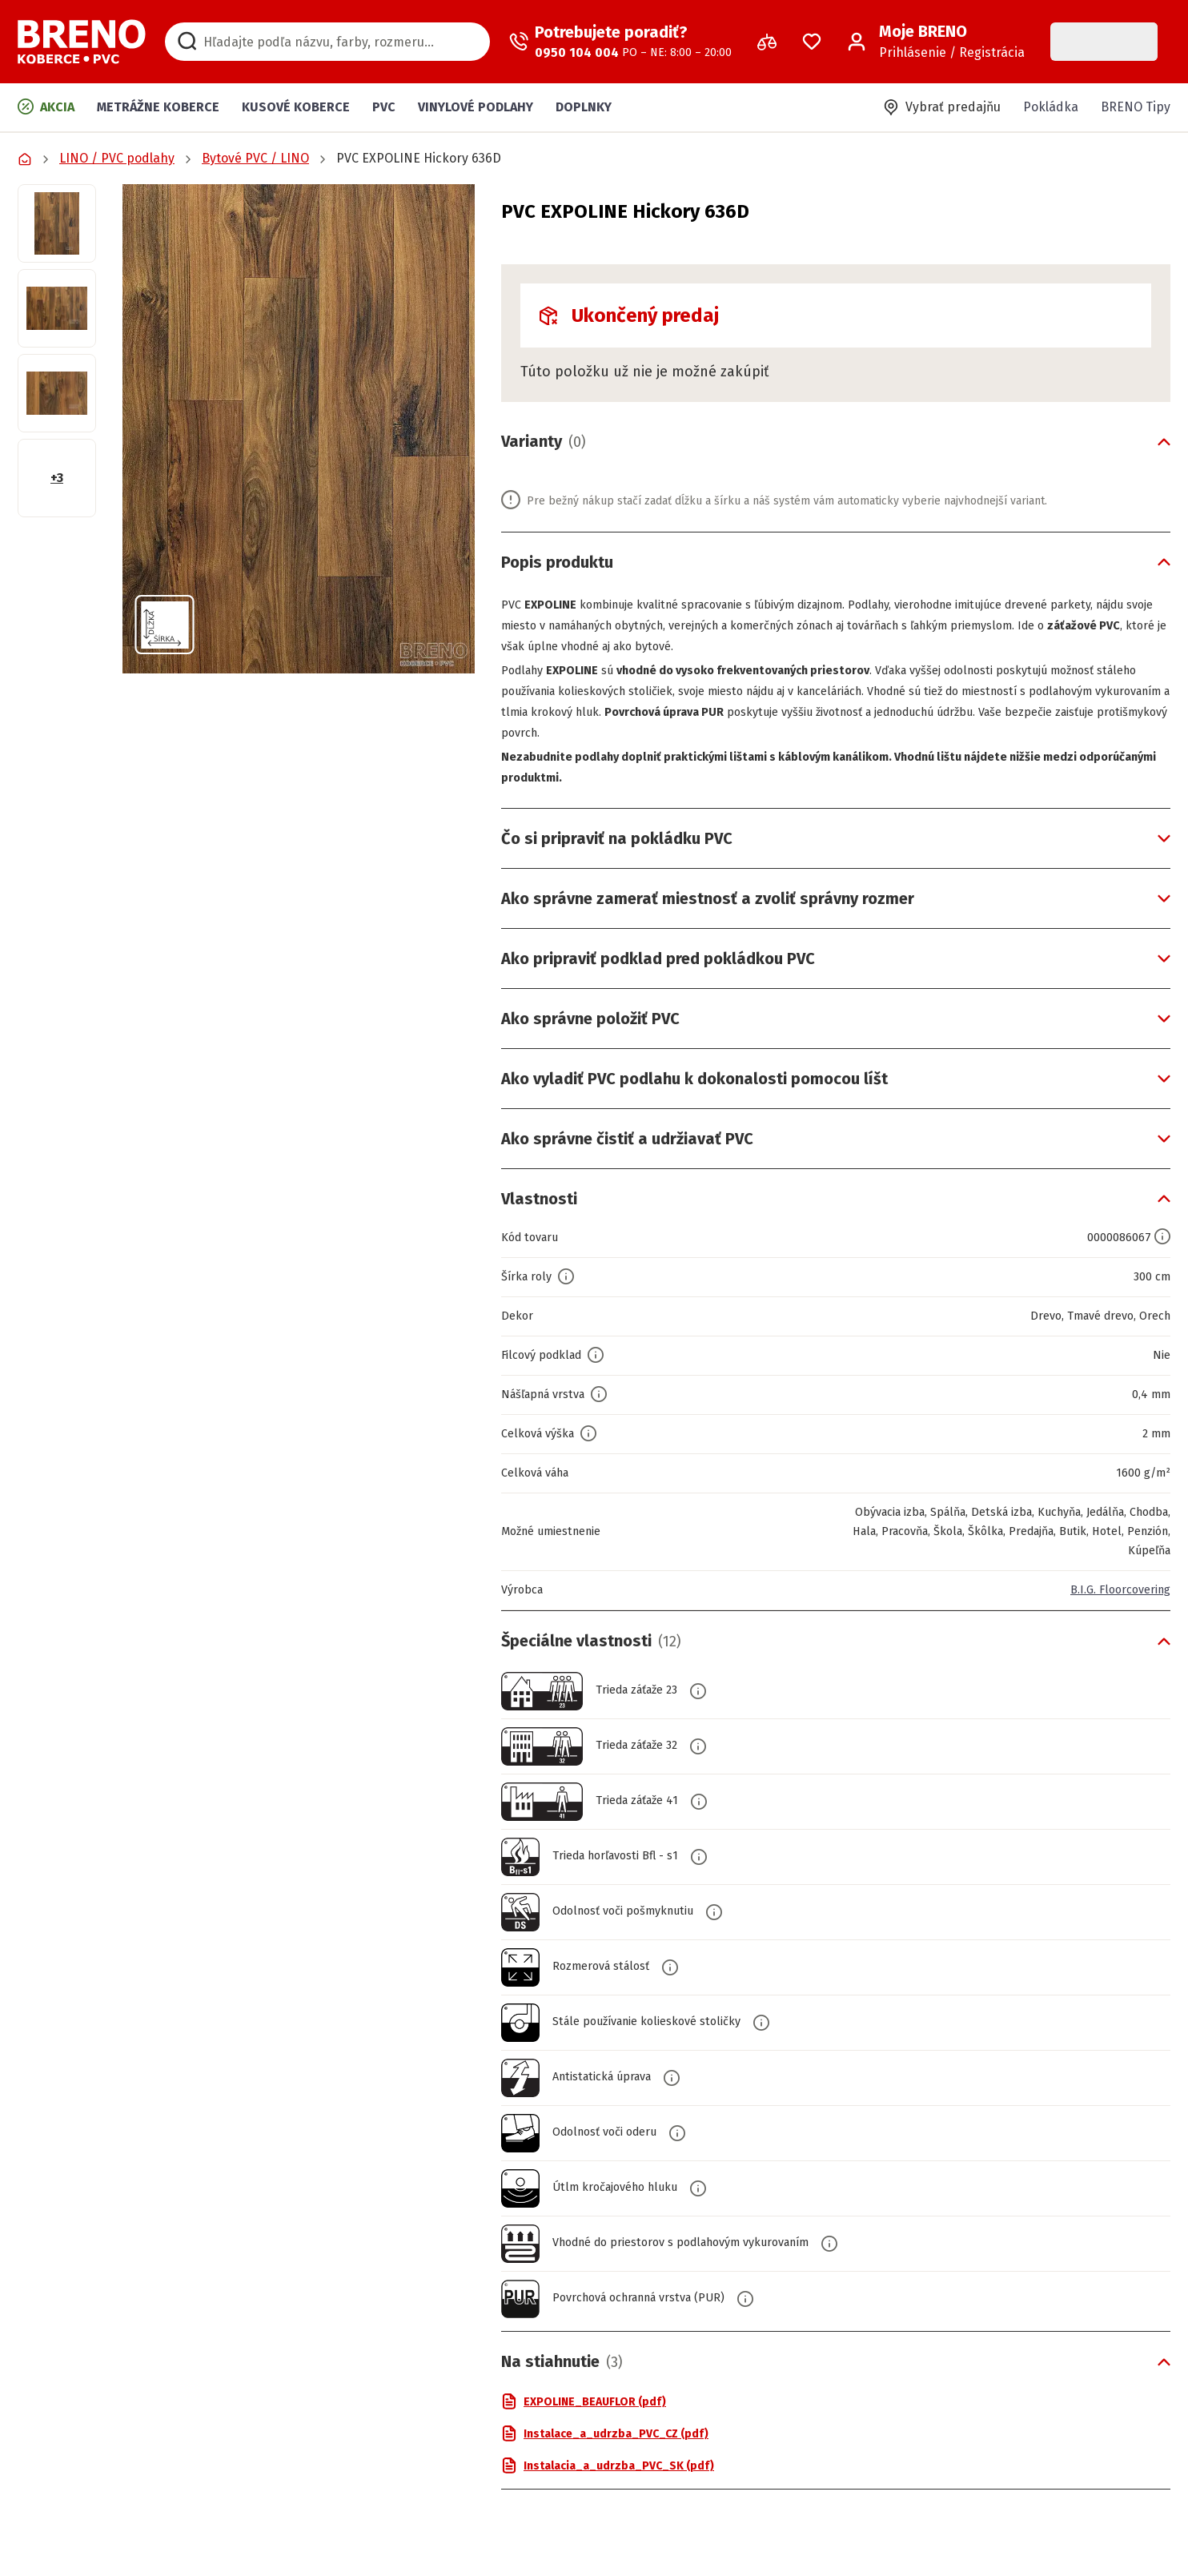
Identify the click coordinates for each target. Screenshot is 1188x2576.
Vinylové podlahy (475, 107)
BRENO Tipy (1135, 107)
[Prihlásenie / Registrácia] (936, 41)
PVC (383, 107)
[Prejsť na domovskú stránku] (82, 41)
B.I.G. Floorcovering (1113, 1589)
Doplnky (584, 107)
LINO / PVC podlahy (117, 158)
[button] (298, 428)
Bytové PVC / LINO (255, 158)
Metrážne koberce (158, 107)
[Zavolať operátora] (620, 41)
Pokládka (1050, 107)
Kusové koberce (296, 107)
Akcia (46, 106)
